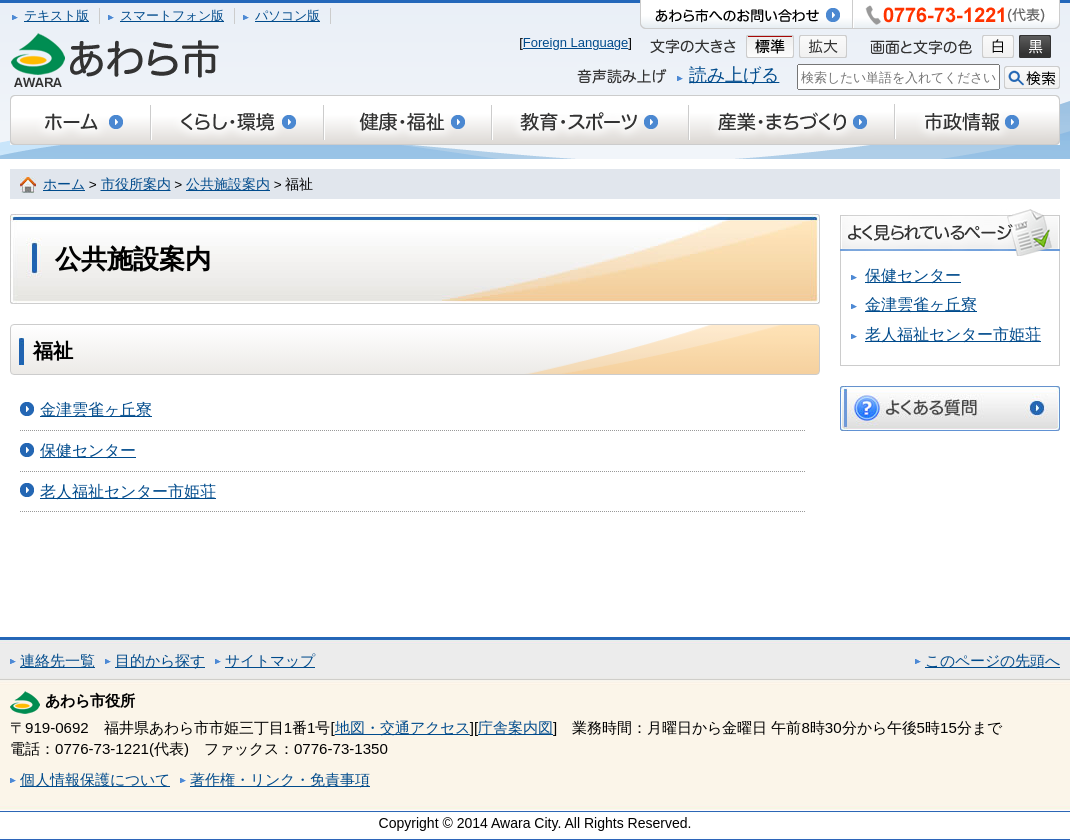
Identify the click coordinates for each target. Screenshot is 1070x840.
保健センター (88, 450)
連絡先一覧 (57, 660)
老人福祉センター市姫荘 (128, 491)
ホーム (64, 184)
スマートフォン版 (172, 15)
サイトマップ (270, 660)
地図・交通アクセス (402, 727)
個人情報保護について (95, 779)
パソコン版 (287, 15)
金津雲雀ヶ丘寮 (96, 409)
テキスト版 (56, 15)
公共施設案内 (228, 184)
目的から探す (160, 660)
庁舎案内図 (515, 727)
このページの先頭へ (992, 660)
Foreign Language (576, 42)
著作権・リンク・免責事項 (280, 779)
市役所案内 (136, 184)
